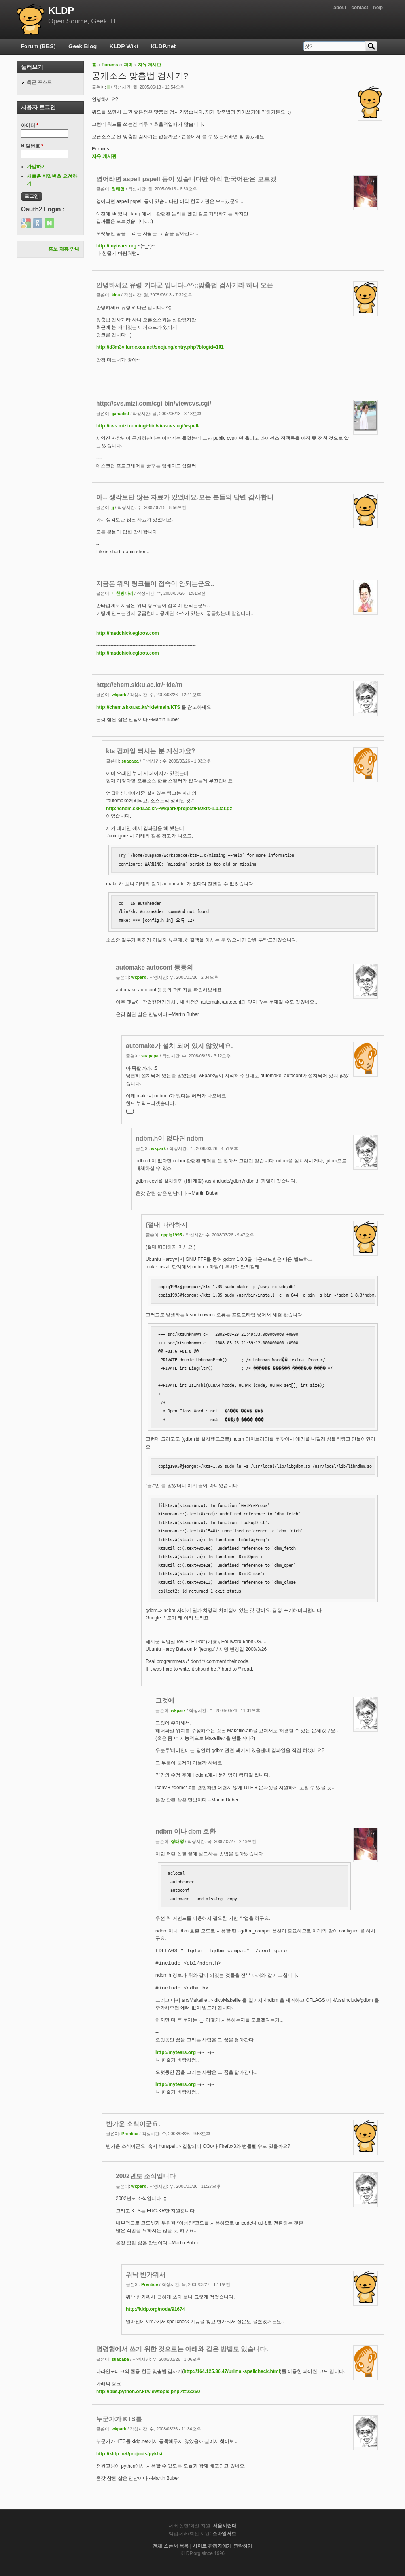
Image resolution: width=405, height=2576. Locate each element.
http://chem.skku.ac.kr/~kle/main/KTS (138, 707)
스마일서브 (224, 2533)
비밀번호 (32, 146)
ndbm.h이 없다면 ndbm (169, 1138)
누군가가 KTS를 (119, 2419)
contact (359, 7)
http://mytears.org (116, 246)
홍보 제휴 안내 (63, 249)
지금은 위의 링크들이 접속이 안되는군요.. (155, 583)
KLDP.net (163, 46)
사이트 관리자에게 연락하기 (222, 2546)
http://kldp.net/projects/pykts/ (129, 2453)
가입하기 (36, 166)
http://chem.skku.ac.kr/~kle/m (139, 684)
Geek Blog (82, 46)
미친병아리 (122, 593)
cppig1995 (171, 1234)
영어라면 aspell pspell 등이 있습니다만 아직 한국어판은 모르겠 (186, 179)
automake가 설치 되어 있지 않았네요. (179, 1045)
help (378, 7)
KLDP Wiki (124, 46)
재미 (128, 64)
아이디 (29, 125)
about (339, 7)
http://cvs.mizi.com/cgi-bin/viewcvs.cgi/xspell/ (147, 426)
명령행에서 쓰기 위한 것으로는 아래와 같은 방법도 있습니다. (182, 2349)
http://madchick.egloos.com (127, 633)
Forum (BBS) (38, 46)
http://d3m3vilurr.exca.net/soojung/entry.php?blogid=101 (160, 347)
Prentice (129, 2133)
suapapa (130, 761)
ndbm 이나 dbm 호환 (185, 1831)
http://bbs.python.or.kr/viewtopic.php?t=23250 (148, 2391)
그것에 (164, 1700)
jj (108, 87)
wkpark (119, 694)
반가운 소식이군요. (133, 2123)
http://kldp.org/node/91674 (155, 2309)
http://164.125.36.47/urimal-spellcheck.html (232, 2371)
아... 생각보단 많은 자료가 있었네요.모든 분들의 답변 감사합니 (184, 497)
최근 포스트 (39, 82)
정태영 (118, 188)
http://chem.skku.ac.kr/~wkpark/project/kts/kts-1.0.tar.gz (169, 808)
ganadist (120, 413)
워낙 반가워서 (145, 2274)
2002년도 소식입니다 (146, 2176)
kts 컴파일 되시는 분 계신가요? (150, 751)
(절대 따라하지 (166, 1224)
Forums (110, 64)
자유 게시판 (149, 64)
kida (116, 294)
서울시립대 (225, 2526)
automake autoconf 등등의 (154, 967)
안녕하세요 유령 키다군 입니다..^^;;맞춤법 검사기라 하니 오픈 (184, 285)
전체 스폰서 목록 (171, 2546)
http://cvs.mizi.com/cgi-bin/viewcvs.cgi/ (153, 403)
